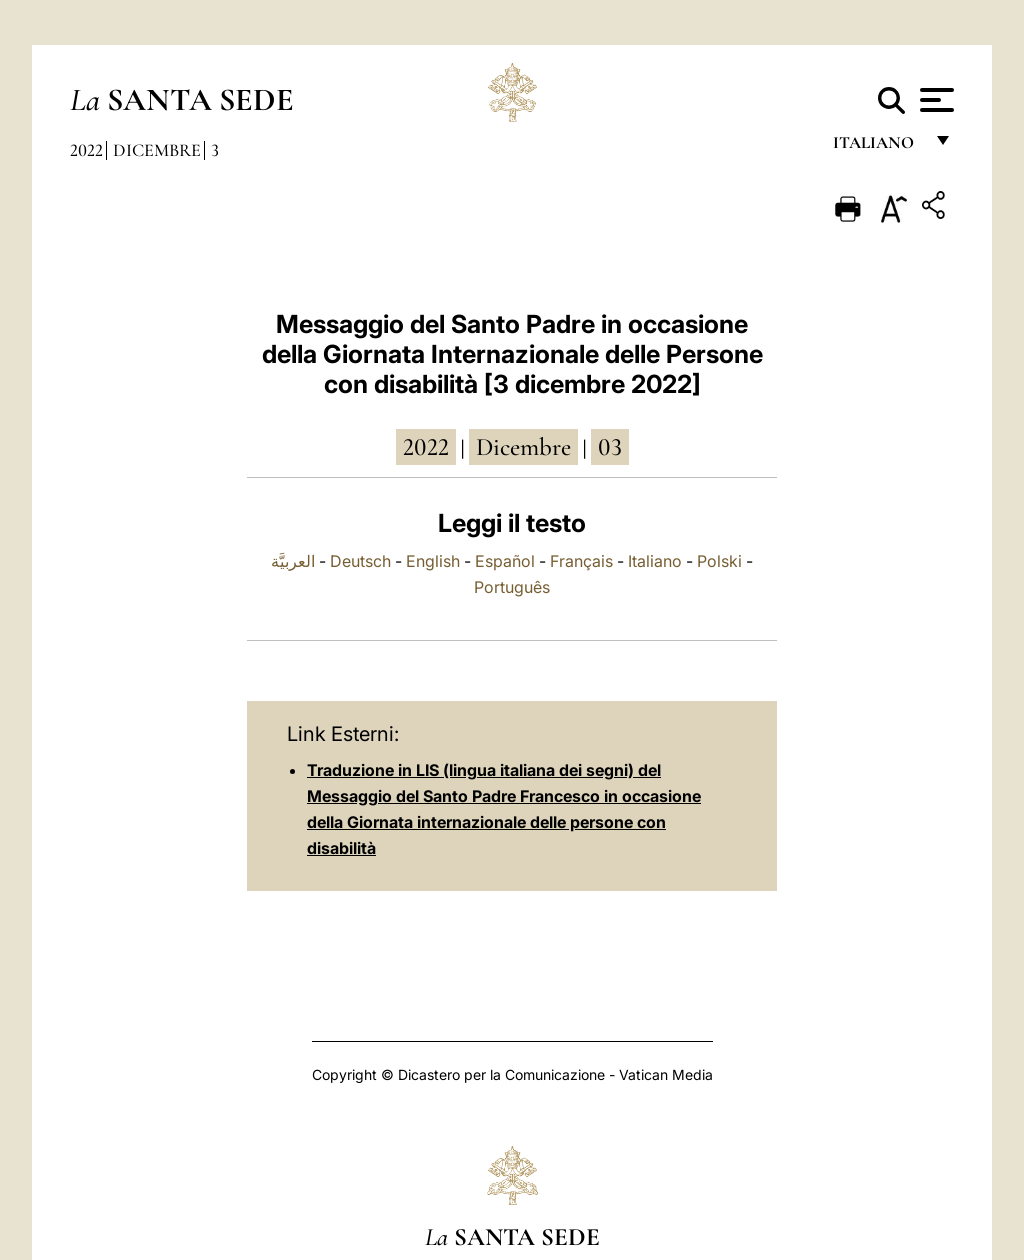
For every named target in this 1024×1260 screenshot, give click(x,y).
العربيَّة (293, 561)
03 (610, 447)
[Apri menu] (934, 100)
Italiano (655, 561)
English (433, 561)
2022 (86, 150)
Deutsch (360, 561)
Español (505, 561)
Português (512, 587)
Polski (719, 561)
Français (581, 561)
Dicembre (157, 150)
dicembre (523, 447)
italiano (877, 147)
